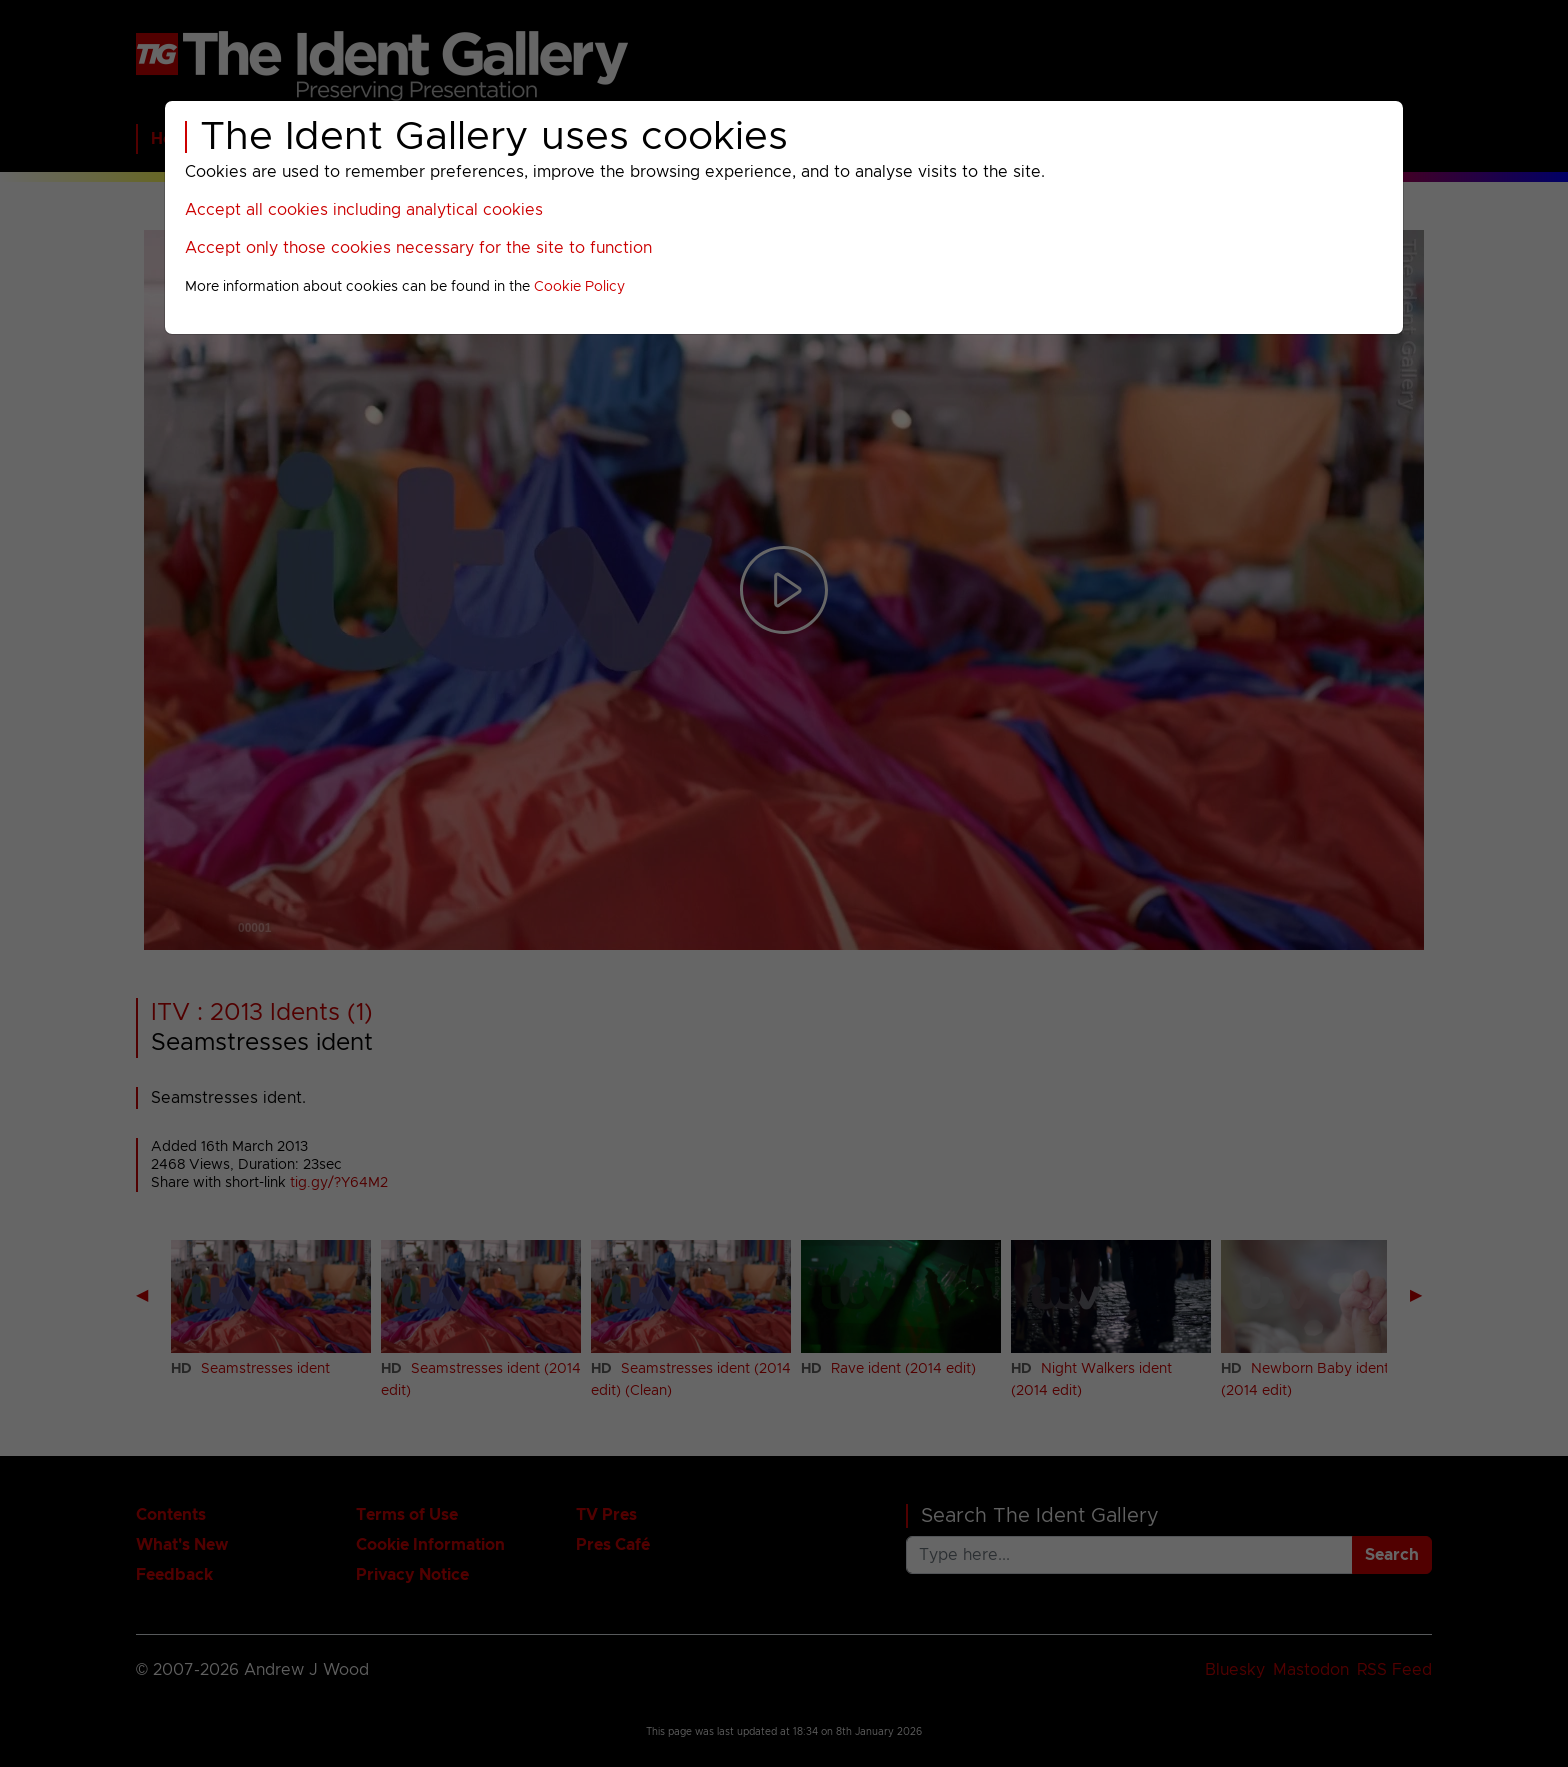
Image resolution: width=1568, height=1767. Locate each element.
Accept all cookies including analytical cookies (364, 210)
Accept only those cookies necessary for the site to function (418, 248)
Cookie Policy (579, 287)
